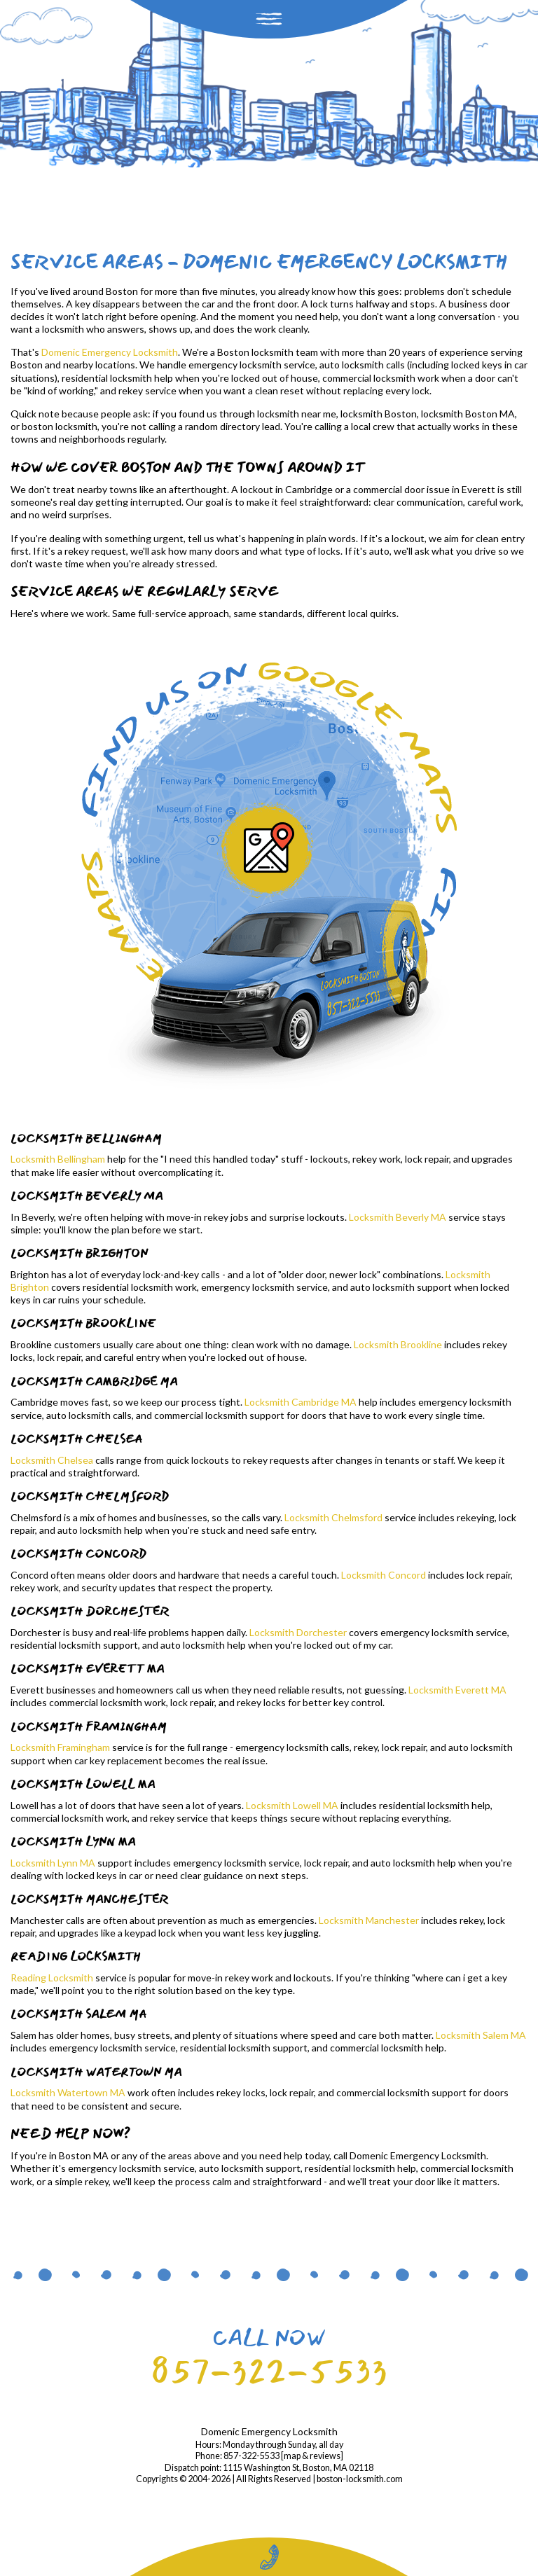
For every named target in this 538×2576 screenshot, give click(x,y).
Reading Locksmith (52, 1977)
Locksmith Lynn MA (53, 1863)
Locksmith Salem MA (481, 2035)
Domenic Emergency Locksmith (109, 352)
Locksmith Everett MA (457, 1690)
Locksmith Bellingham (58, 1159)
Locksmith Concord (383, 1575)
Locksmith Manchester (369, 1920)
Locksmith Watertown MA (68, 2092)
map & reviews (312, 2456)
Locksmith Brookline (398, 1344)
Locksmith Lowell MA (292, 1805)
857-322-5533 (269, 2371)
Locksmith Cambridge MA (300, 1402)
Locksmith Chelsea (52, 1460)
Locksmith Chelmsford (333, 1517)
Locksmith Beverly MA (397, 1217)
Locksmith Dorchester (298, 1632)
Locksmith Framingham (60, 1747)
